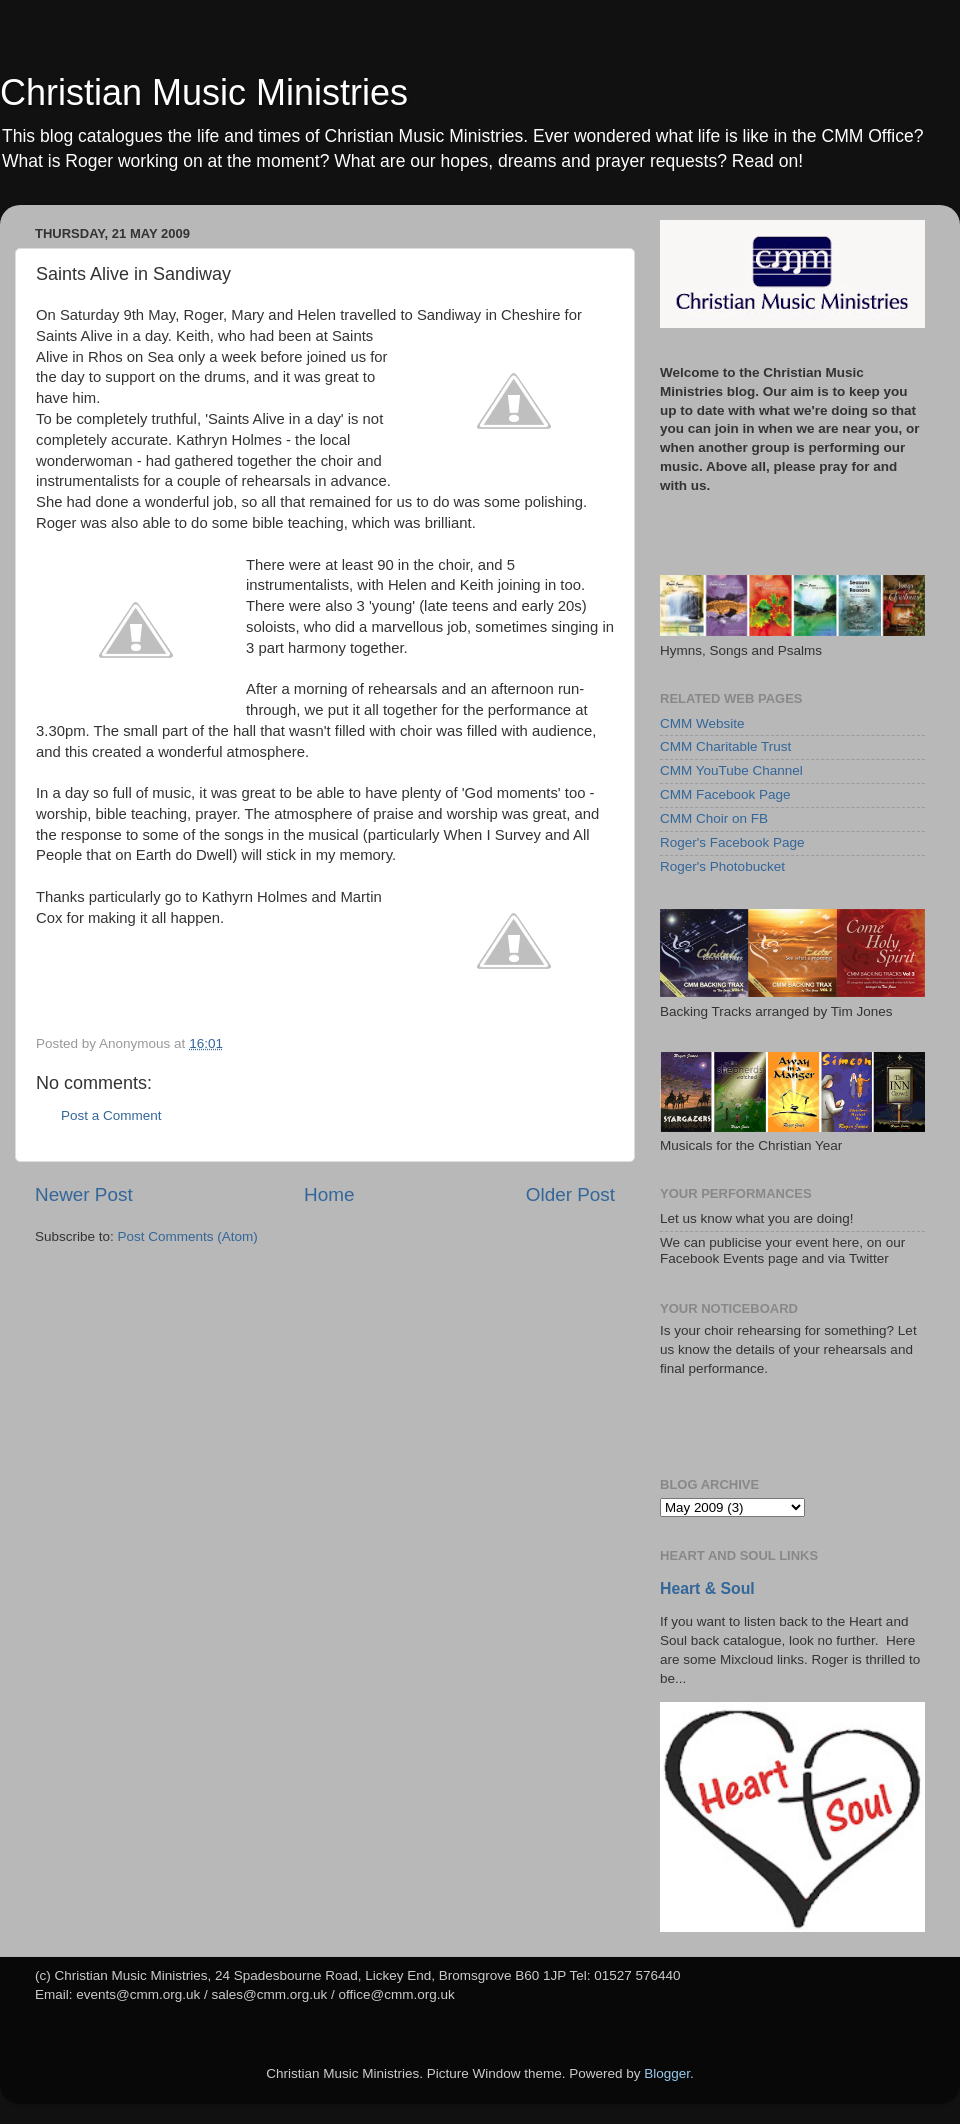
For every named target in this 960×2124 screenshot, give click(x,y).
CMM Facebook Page (725, 794)
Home (329, 1194)
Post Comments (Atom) (188, 1236)
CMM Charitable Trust (725, 746)
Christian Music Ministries (204, 92)
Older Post (570, 1194)
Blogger (667, 2073)
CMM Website (702, 723)
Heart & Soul (707, 1588)
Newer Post (84, 1194)
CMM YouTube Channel (731, 770)
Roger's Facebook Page (732, 842)
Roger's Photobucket (722, 866)
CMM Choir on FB (714, 818)
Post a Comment (111, 1115)
